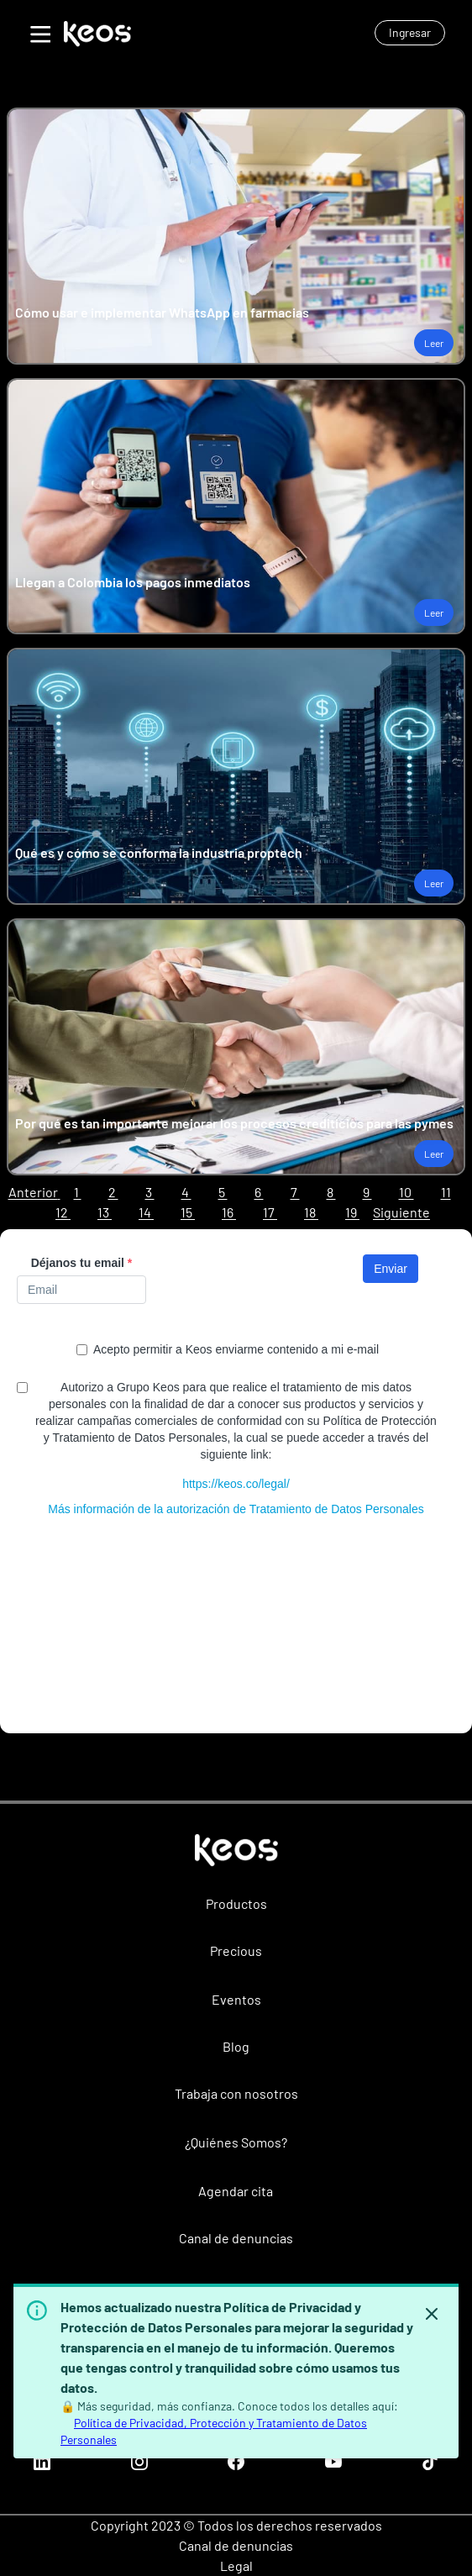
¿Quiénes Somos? (236, 2142)
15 (188, 1212)
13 (104, 1212)
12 (63, 1212)
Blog (236, 2046)
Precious (236, 1950)
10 (406, 1192)
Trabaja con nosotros (236, 2093)
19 (352, 1212)
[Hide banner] (431, 2314)
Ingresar (410, 32)
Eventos (236, 1999)
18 (311, 1212)
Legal (236, 2565)
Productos (236, 1903)
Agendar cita (235, 2191)
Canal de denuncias (236, 2238)
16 (229, 1212)
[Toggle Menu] (38, 32)
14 (146, 1212)
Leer (433, 343)
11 (446, 1192)
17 (270, 1212)
